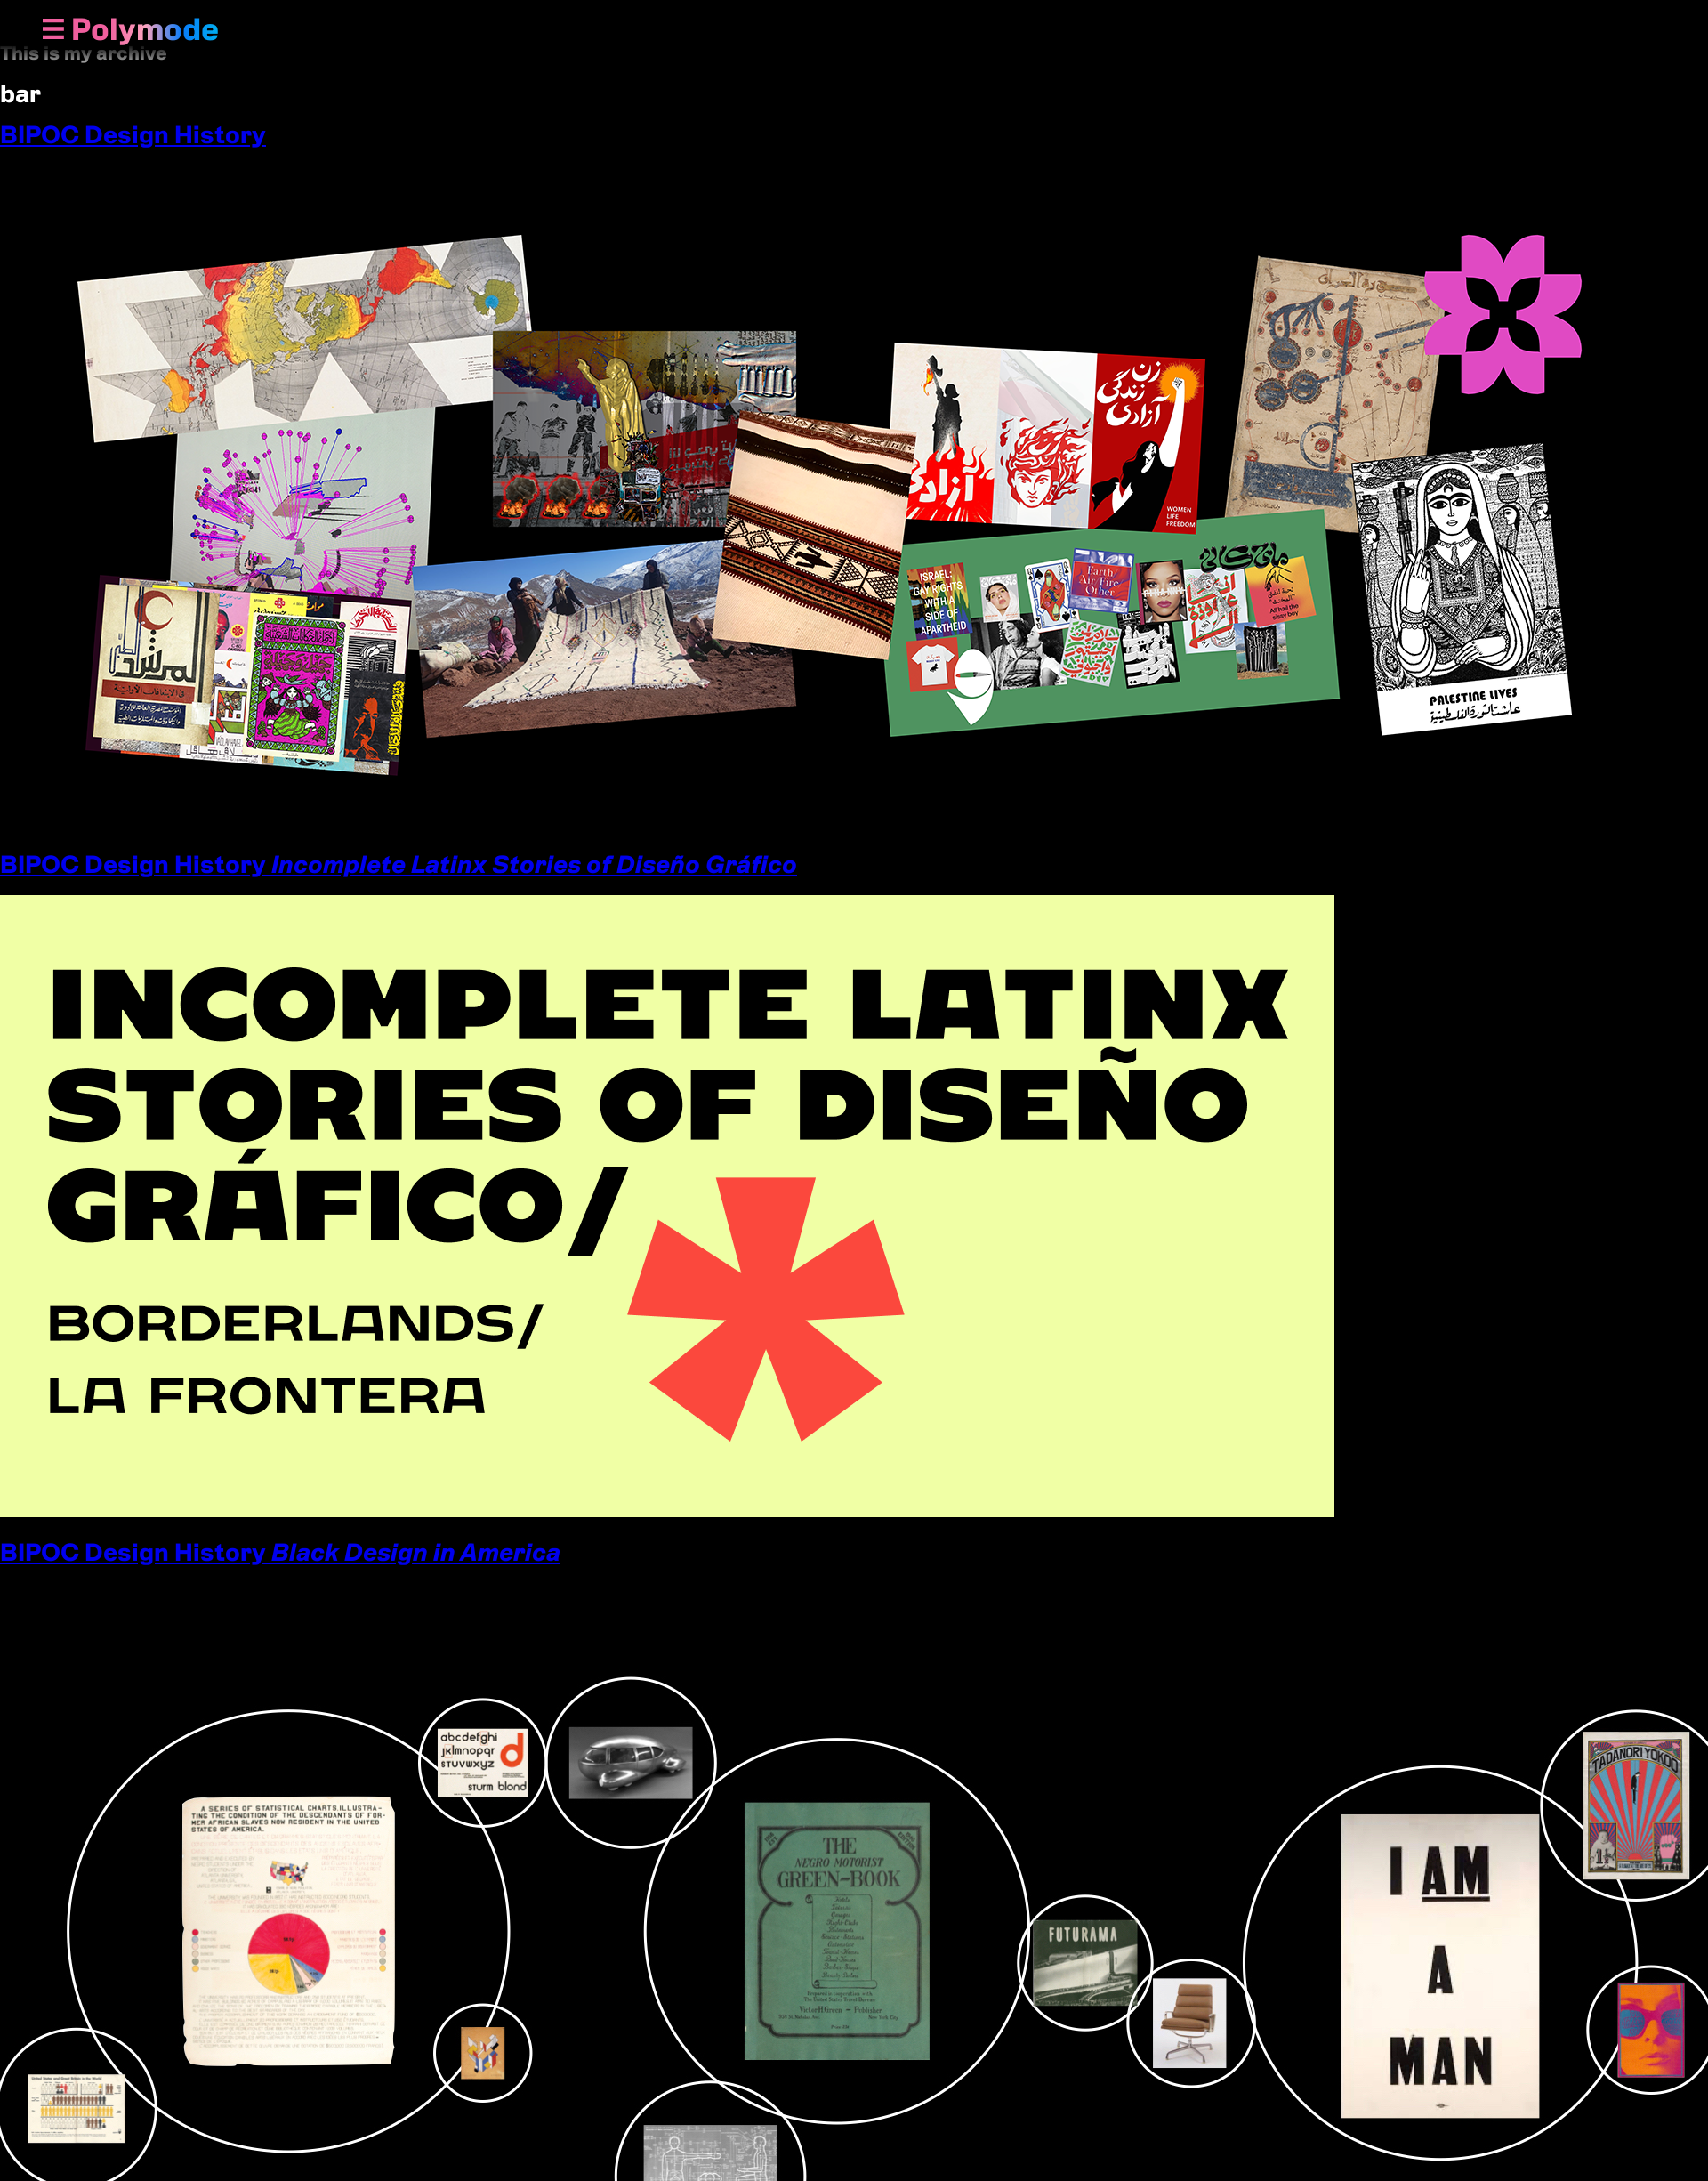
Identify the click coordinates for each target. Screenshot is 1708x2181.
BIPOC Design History (133, 134)
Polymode (145, 29)
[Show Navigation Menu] (53, 30)
